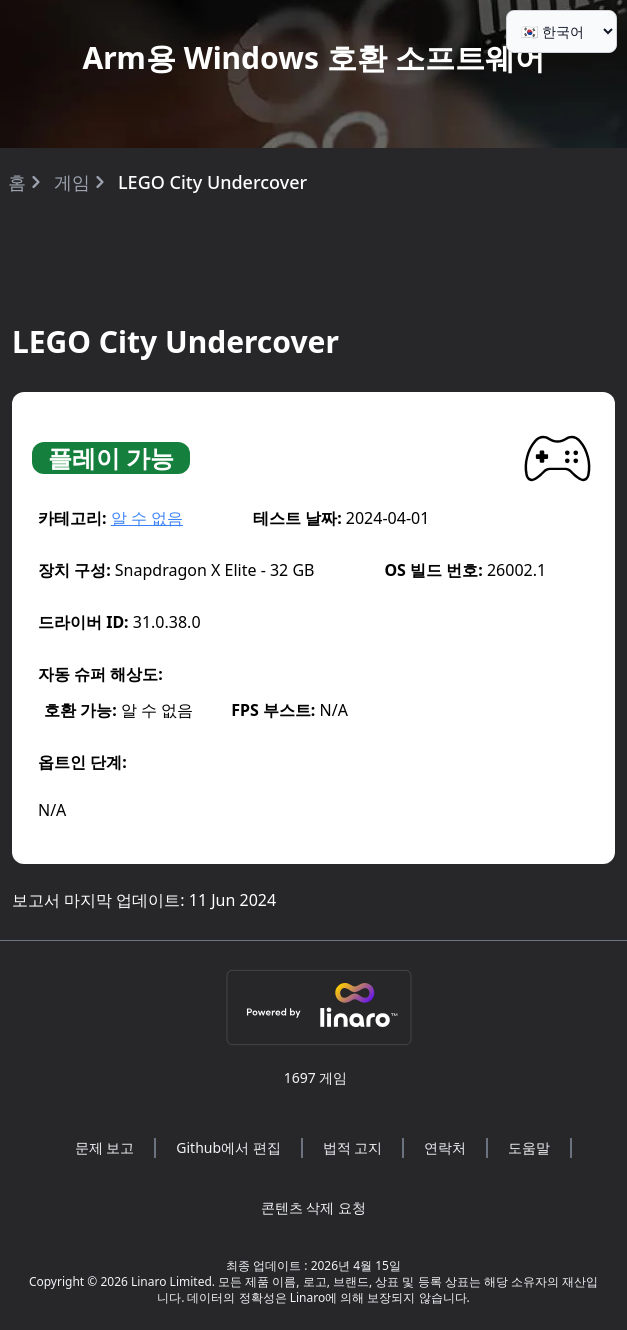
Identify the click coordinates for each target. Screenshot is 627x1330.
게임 (72, 182)
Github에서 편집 (228, 1147)
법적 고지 (353, 1147)
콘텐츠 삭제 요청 (313, 1207)
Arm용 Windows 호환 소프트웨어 (313, 57)
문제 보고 (105, 1147)
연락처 (445, 1147)
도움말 (529, 1147)
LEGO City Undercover (212, 182)
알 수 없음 (147, 518)
